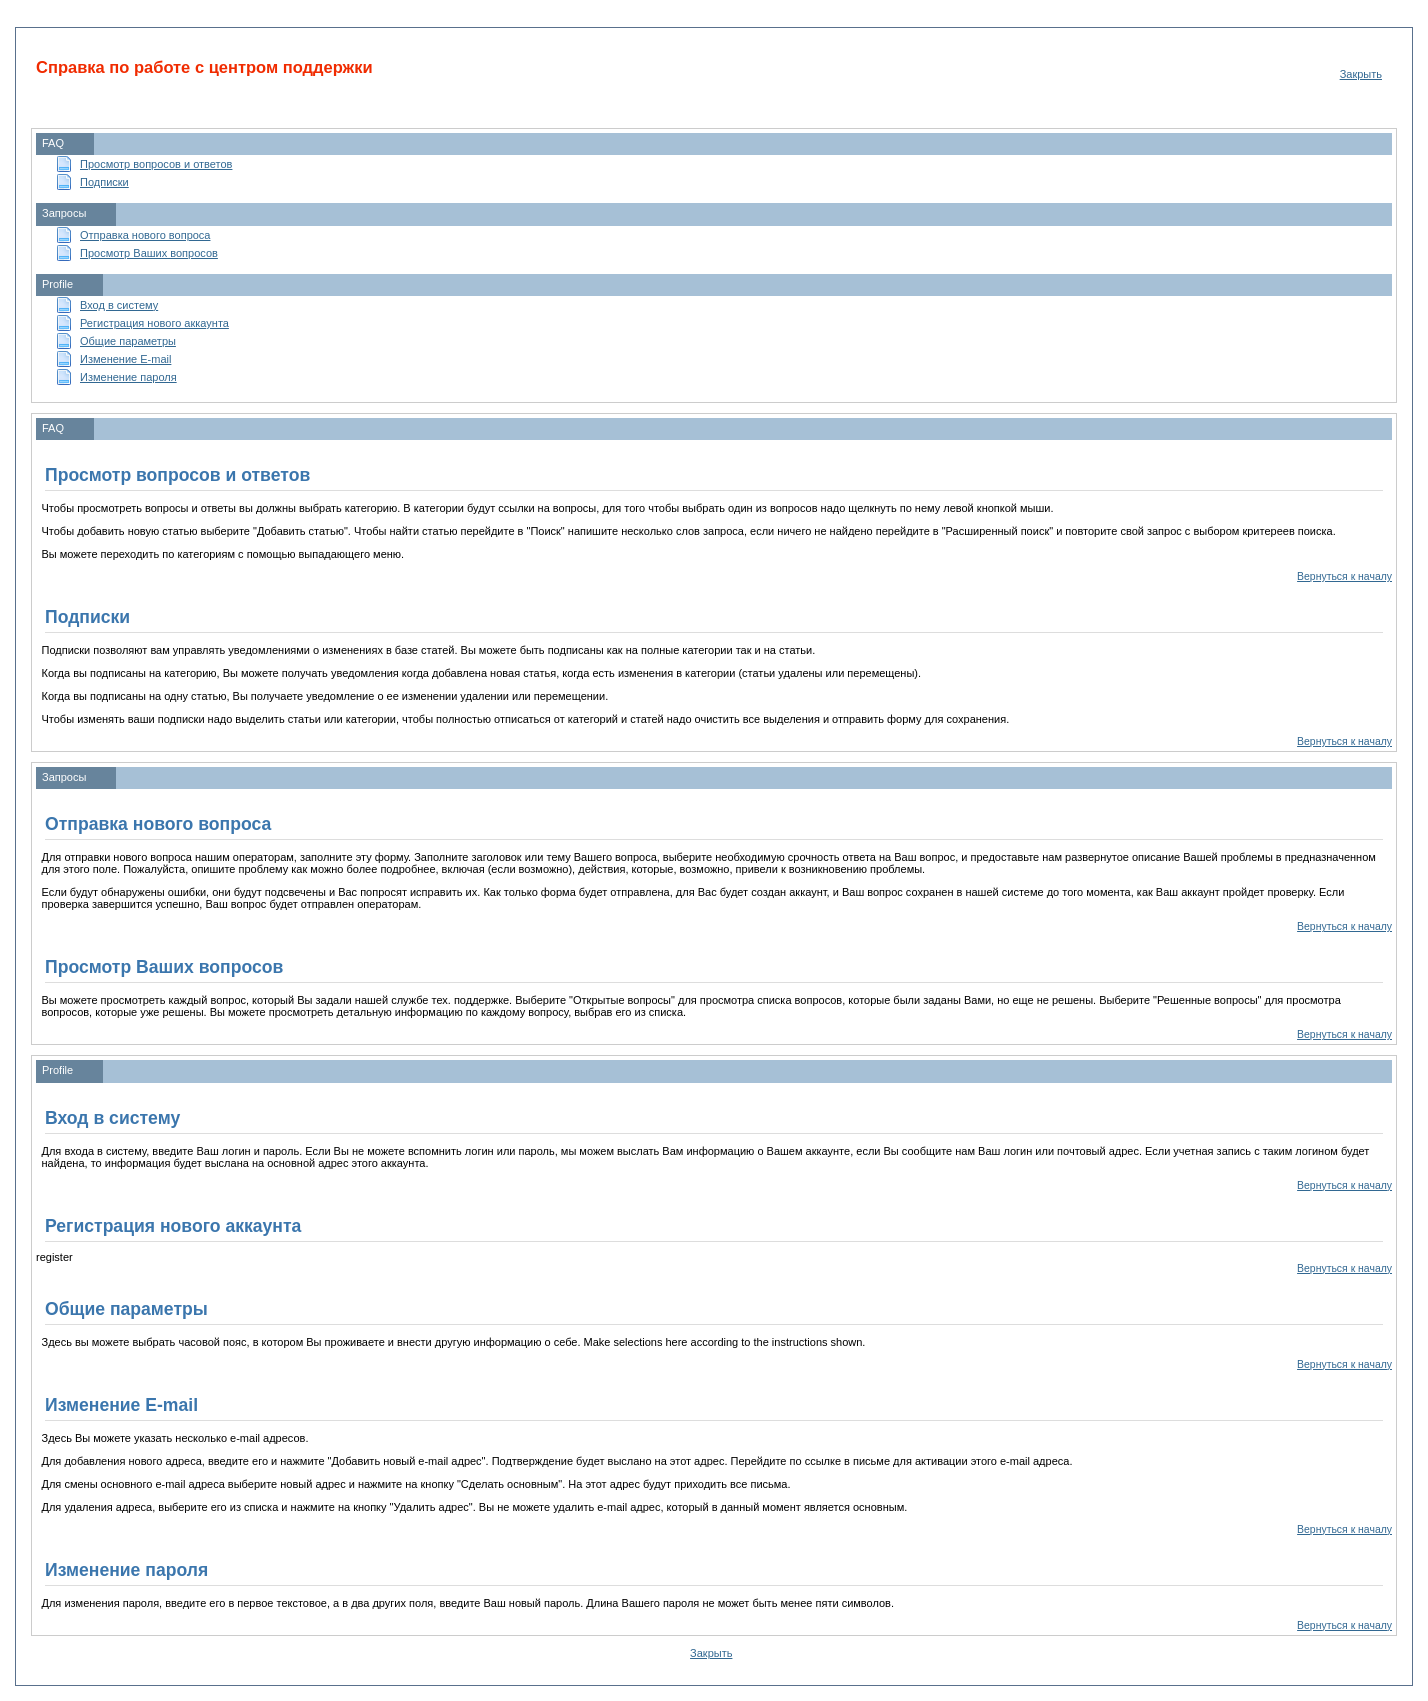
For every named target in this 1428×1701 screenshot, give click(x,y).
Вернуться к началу (1344, 576)
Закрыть (1361, 74)
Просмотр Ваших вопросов (149, 253)
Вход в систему (119, 305)
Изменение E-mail (125, 359)
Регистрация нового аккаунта (154, 323)
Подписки (104, 182)
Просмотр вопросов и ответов (156, 164)
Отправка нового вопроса (145, 235)
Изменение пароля (128, 377)
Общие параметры (128, 341)
